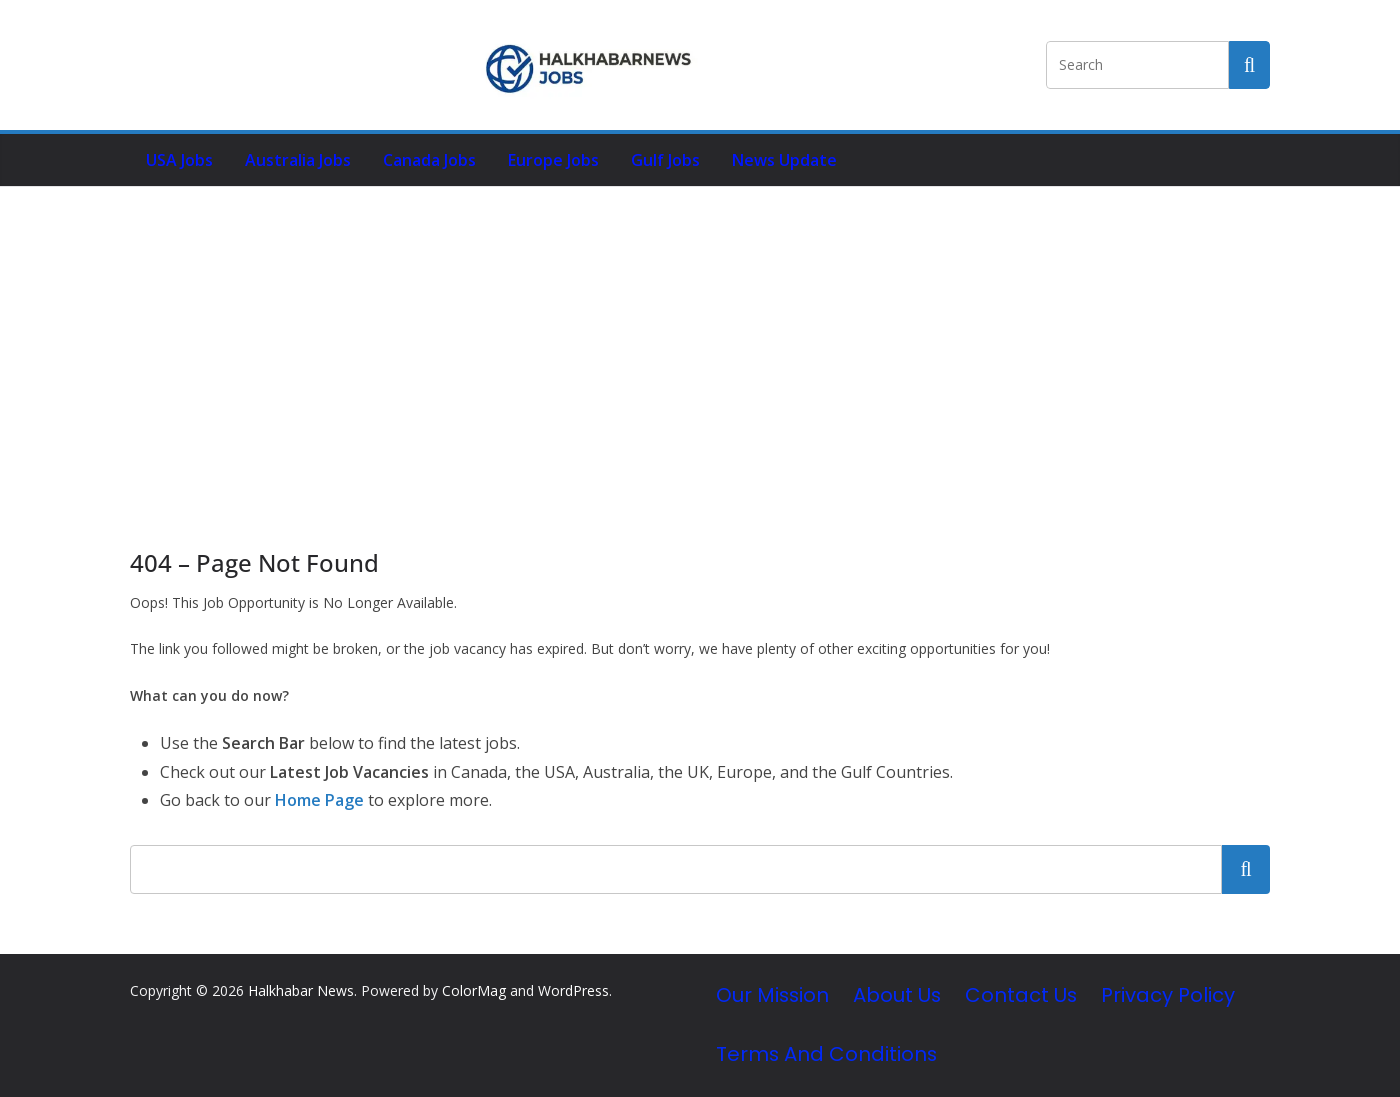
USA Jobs (179, 160)
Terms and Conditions (826, 1054)
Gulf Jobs (665, 160)
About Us (897, 995)
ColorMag (474, 990)
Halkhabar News (301, 990)
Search (1246, 869)
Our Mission (772, 995)
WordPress (573, 990)
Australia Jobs (298, 160)
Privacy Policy (1168, 995)
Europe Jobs (553, 160)
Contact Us (1021, 995)
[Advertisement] (700, 337)
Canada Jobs (429, 160)
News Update (784, 160)
